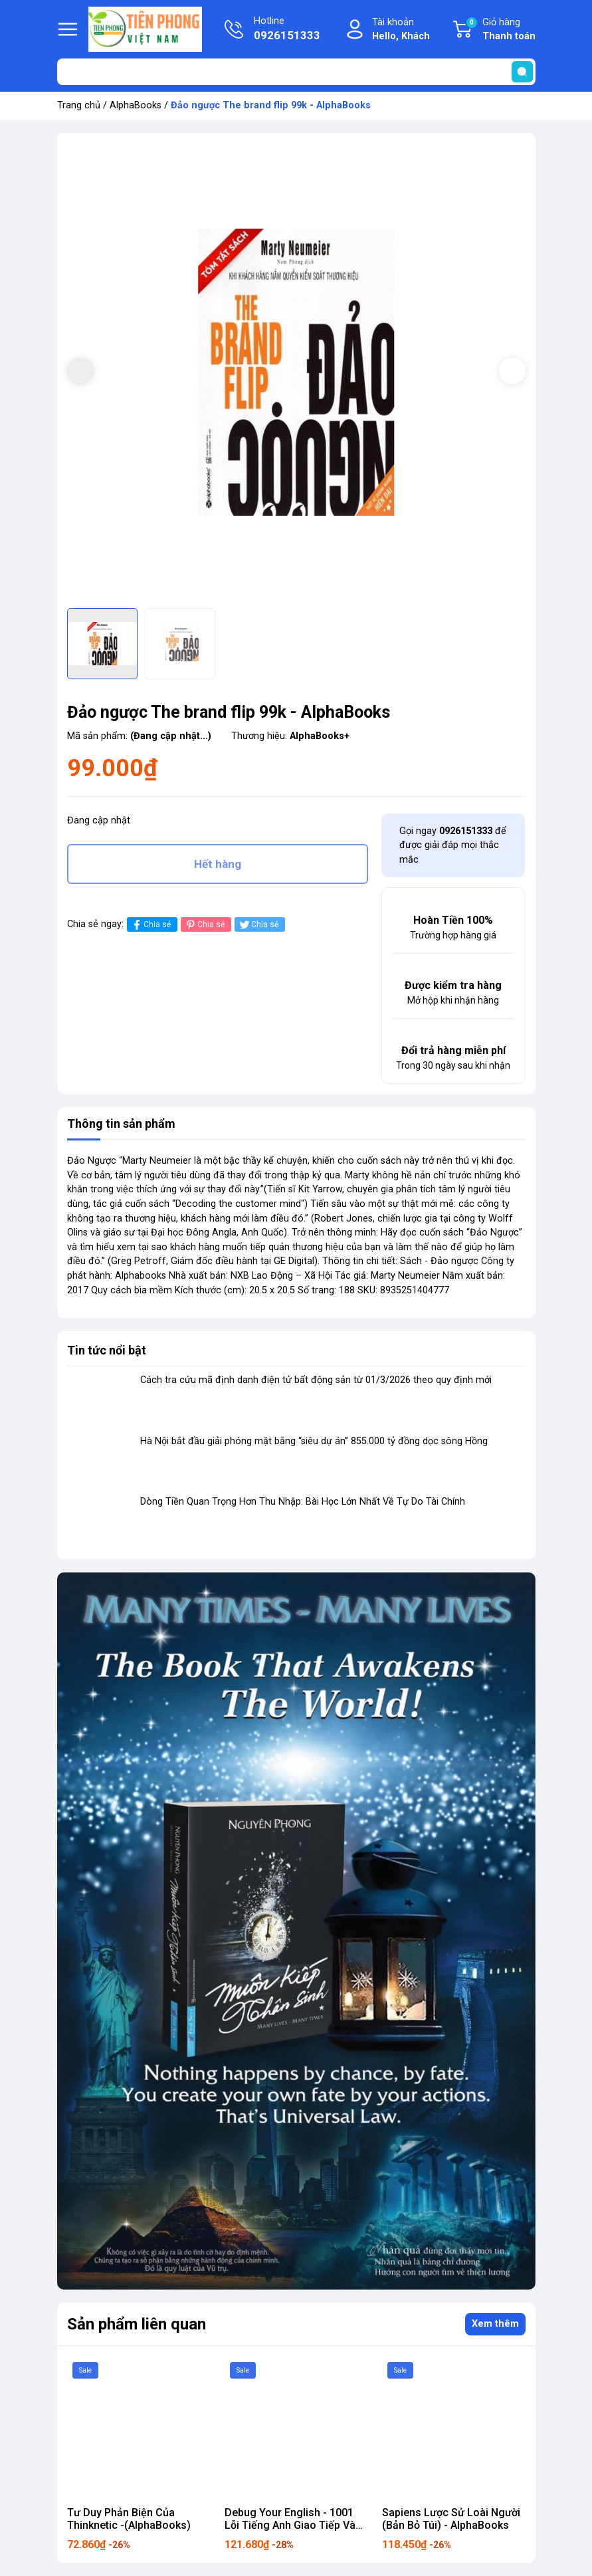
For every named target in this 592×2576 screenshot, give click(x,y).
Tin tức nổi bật (106, 1350)
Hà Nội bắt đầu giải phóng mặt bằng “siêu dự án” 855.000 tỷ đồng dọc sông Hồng (314, 1441)
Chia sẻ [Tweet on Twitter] (258, 925)
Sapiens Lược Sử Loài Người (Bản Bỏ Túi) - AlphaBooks (451, 2518)
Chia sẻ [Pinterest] (204, 925)
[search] (522, 71)
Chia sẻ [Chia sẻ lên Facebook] (150, 925)
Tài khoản (401, 30)
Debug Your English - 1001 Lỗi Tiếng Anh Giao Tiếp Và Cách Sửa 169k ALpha (290, 2525)
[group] (296, 372)
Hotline (287, 30)
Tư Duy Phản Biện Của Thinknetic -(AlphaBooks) (129, 2518)
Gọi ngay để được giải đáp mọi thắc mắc (452, 845)
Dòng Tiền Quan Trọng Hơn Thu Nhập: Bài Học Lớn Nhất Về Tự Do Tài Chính (302, 1501)
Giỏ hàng (500, 30)
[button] (512, 371)
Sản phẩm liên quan (136, 2324)
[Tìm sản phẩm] (296, 71)
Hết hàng (217, 864)
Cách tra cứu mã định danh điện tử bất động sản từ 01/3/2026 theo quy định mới (316, 1380)
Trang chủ (78, 105)
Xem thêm (495, 2323)
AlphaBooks (135, 105)
